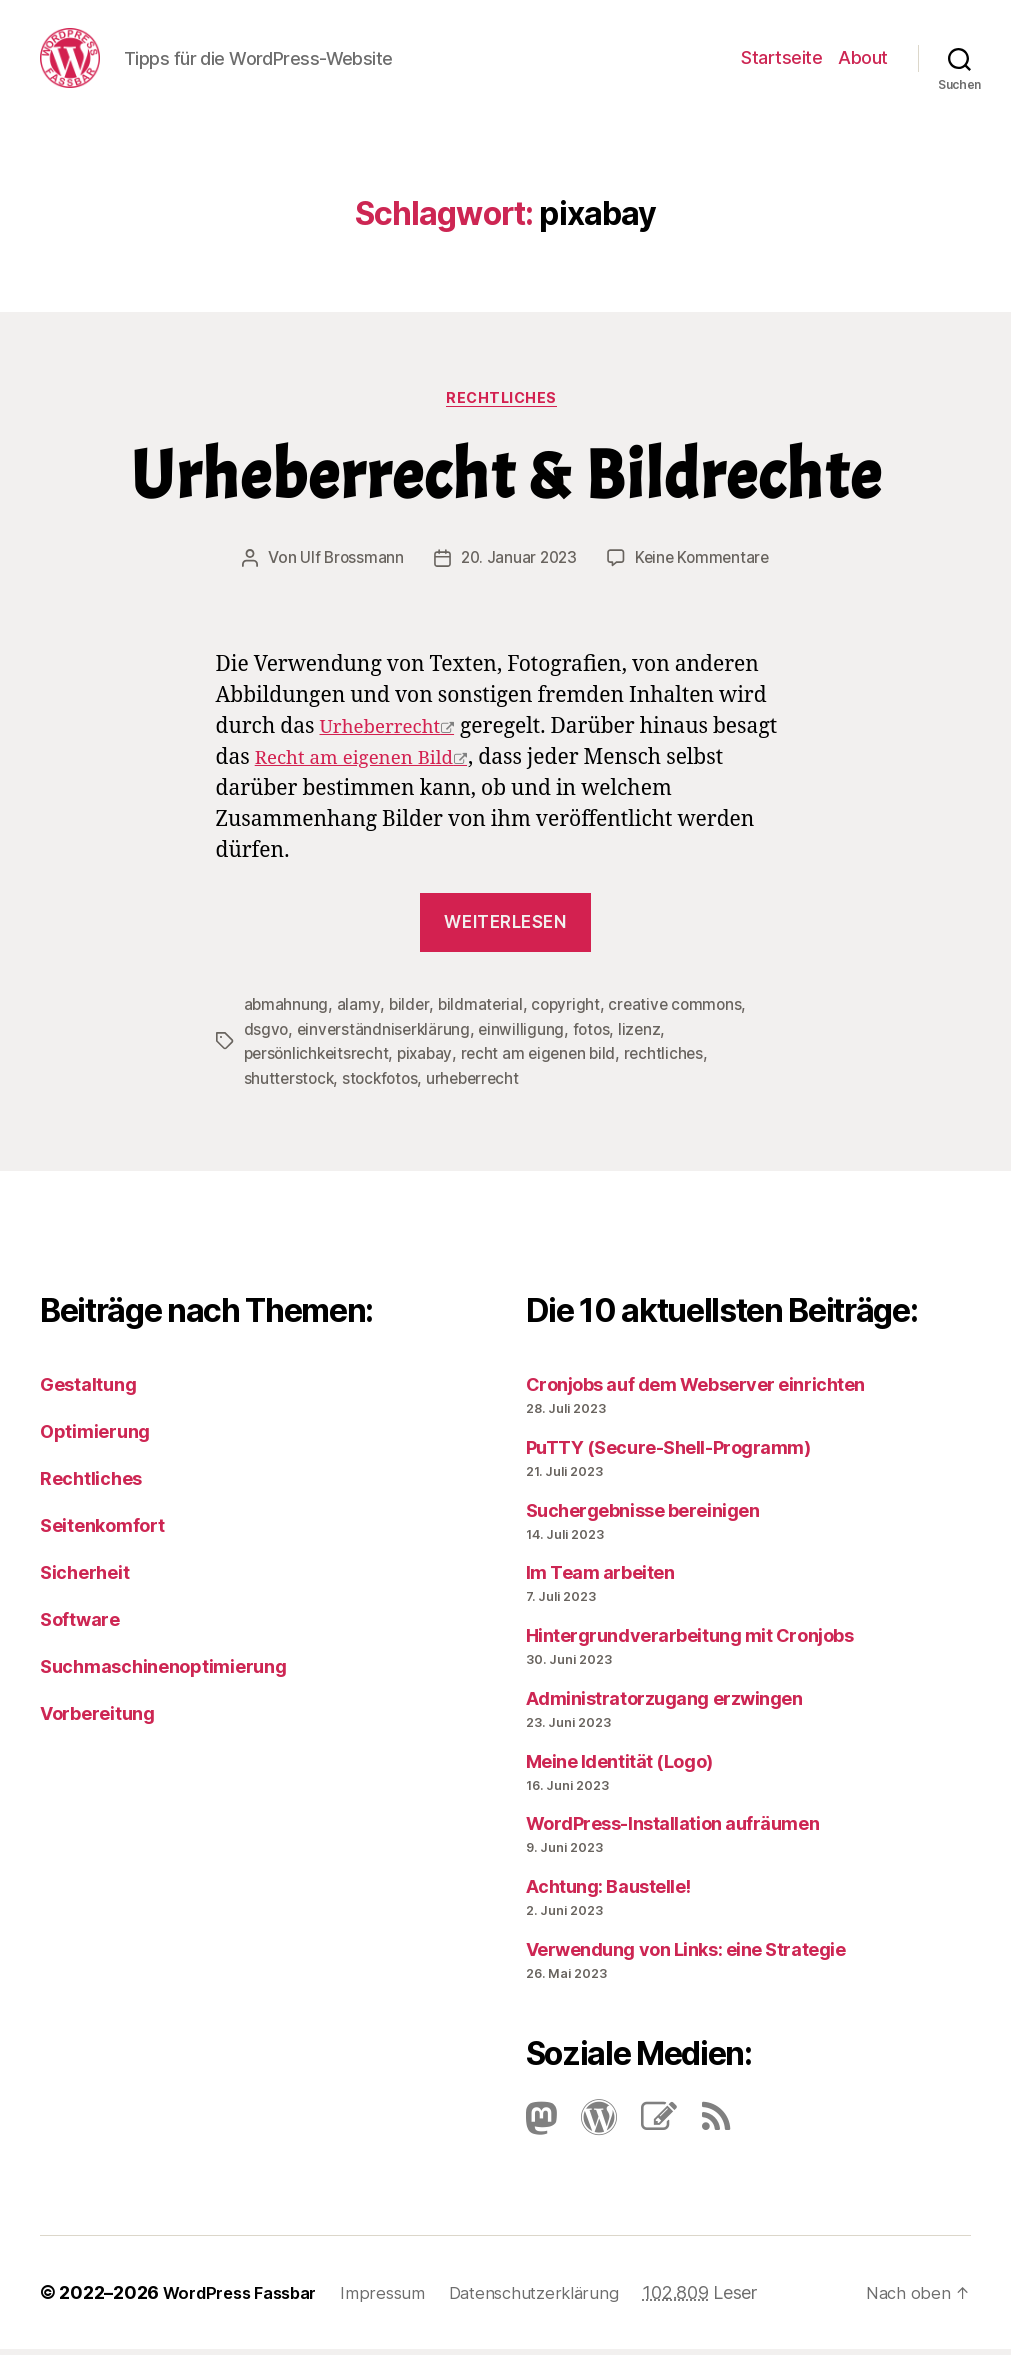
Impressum (399, 2298)
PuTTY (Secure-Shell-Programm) (668, 1453)
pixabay (431, 1061)
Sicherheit (84, 1578)
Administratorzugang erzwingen (664, 1704)
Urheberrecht (387, 735)
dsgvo (267, 1037)
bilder (409, 1013)
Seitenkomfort (102, 1531)
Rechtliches (505, 406)
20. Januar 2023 (517, 567)
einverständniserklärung (386, 1037)
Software (80, 1625)
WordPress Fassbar (247, 2298)
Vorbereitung (97, 1719)
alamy (359, 1013)
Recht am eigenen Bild (365, 766)
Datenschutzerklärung (556, 2298)
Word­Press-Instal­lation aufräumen (673, 1829)
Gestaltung (88, 1390)
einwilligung (526, 1037)
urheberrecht (481, 1085)
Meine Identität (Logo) (619, 1766)
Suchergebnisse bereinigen (643, 1515)
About (863, 60)
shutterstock (290, 1085)
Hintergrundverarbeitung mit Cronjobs (690, 1641)
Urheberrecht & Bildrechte (506, 485)
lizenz (646, 1037)
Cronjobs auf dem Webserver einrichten (695, 1390)
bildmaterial (482, 1013)
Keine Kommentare (705, 567)
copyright (569, 1013)
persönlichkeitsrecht (319, 1061)
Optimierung (95, 1437)
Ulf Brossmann (347, 567)
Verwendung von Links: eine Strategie (686, 1955)
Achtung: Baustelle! (608, 1892)
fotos (597, 1037)
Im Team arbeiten (600, 1578)
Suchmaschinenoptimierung (163, 1672)
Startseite (781, 60)
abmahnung (287, 1013)
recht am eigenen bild (547, 1061)
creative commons (681, 1013)
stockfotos (384, 1085)
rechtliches (676, 1061)
